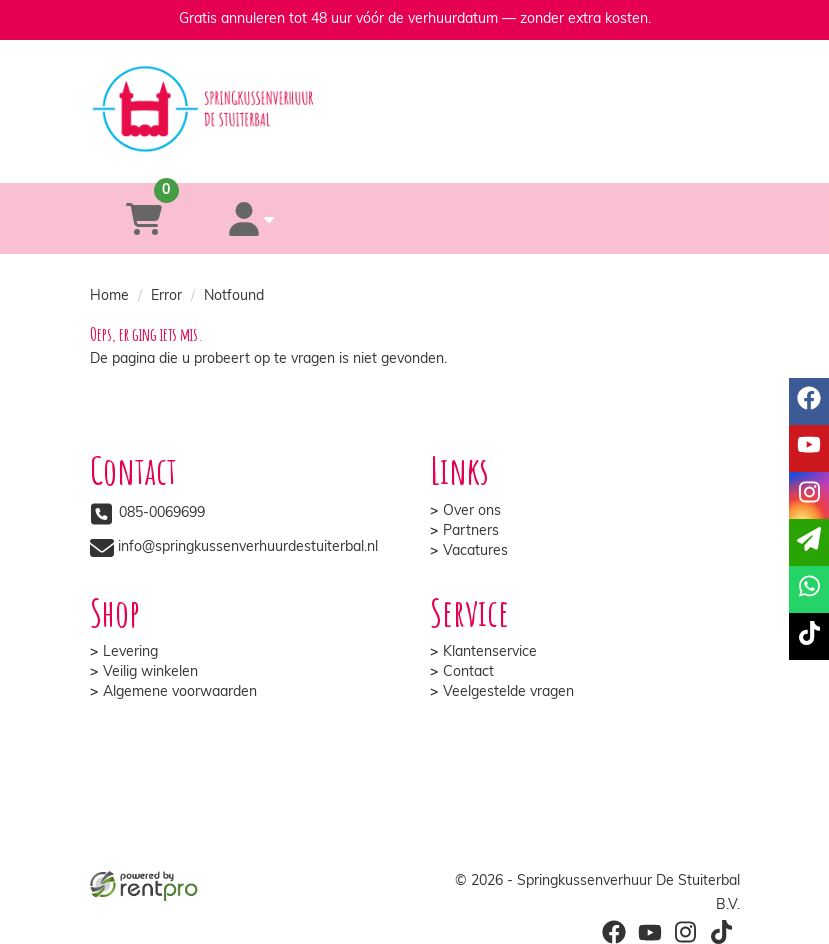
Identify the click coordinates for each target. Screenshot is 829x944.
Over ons (472, 511)
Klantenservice (490, 652)
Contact (468, 672)
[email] (809, 542)
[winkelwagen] (144, 218)
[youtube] (809, 448)
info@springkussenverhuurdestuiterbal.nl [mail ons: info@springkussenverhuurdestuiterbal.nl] (248, 547)
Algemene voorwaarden (180, 692)
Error (166, 296)
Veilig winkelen (150, 672)
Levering (130, 652)
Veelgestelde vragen (508, 692)
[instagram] (809, 495)
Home (109, 296)
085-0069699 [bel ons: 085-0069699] (162, 513)
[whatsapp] (492, 154)
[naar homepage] (415, 91)
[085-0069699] (333, 154)
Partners (471, 531)
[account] (252, 218)
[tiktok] (809, 636)
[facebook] (809, 401)
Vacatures (475, 551)
